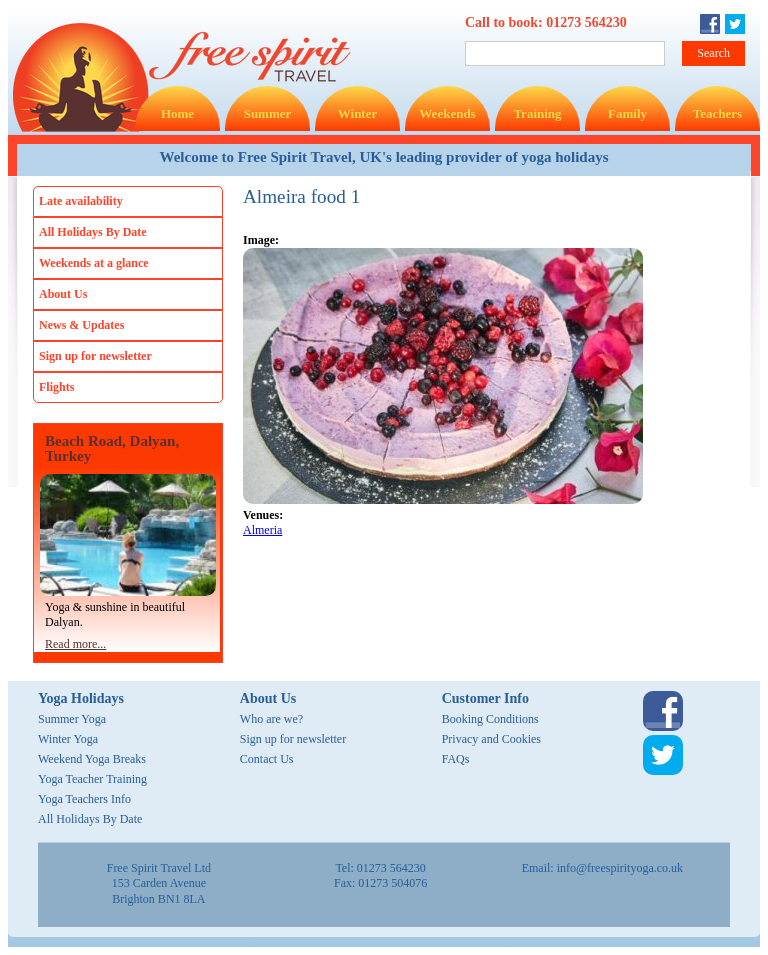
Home (177, 113)
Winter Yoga (68, 739)
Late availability (81, 201)
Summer (268, 113)
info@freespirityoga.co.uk (620, 868)
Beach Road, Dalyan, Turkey (112, 449)
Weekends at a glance (94, 263)
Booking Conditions (490, 719)
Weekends (447, 113)
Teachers (717, 113)
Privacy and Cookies (491, 739)
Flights (56, 387)
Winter (357, 113)
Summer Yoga (72, 719)
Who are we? (271, 719)
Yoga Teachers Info (84, 799)
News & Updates (81, 325)
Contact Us (267, 759)
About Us (63, 294)
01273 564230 (586, 22)
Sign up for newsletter (95, 356)
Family (627, 113)
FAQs (456, 759)
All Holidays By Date (93, 232)
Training (537, 113)
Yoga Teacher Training (92, 779)
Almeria (262, 530)
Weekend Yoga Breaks (92, 759)
